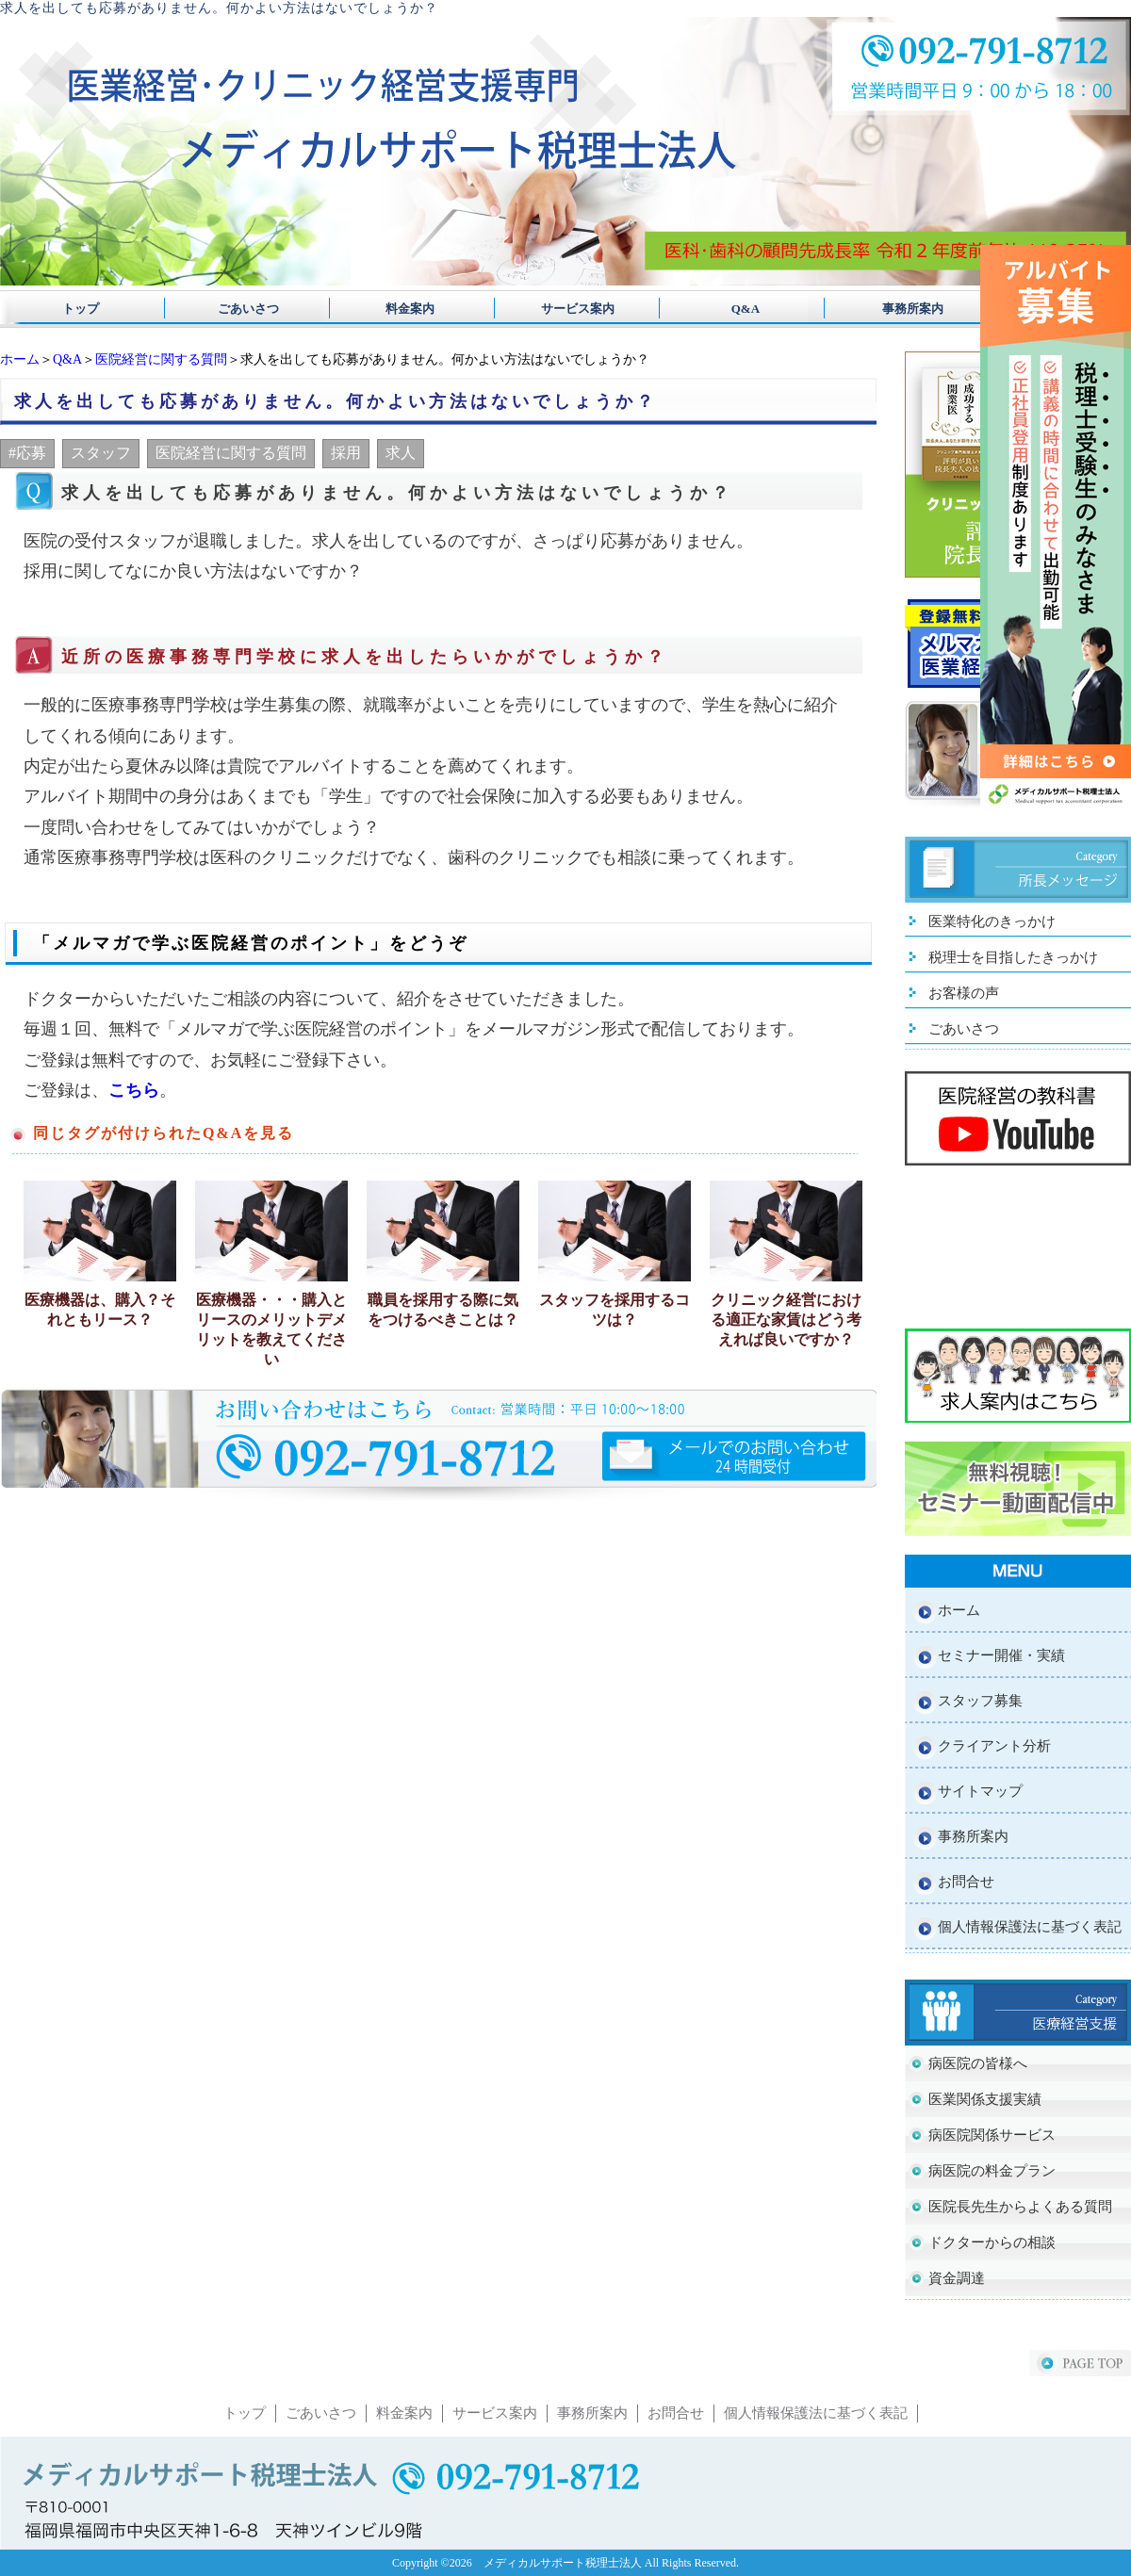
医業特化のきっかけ (992, 921)
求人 (400, 453)
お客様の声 (963, 993)
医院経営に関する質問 (161, 359)
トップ (80, 309)
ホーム (20, 359)
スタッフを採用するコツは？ (614, 1310)
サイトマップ (980, 1791)
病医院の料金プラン (992, 2170)
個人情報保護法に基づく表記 (1030, 1926)
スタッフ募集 (980, 1700)
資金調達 (956, 2278)
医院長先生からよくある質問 (1020, 2206)
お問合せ (966, 1881)
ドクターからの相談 (992, 2242)
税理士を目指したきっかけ (1013, 957)
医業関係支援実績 (984, 2099)
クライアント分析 (994, 1745)
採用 (346, 453)
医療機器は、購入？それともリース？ (100, 1310)
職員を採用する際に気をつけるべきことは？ (443, 1310)
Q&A (727, 309)
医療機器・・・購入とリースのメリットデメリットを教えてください (271, 1329)
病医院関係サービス (992, 2135)
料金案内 (403, 309)
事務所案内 (888, 309)
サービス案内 (565, 309)
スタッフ (101, 453)
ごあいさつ (242, 309)
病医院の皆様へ (977, 2063)
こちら (133, 1090)
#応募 (27, 453)
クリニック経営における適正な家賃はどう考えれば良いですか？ (786, 1319)
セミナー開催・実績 (1001, 1655)
